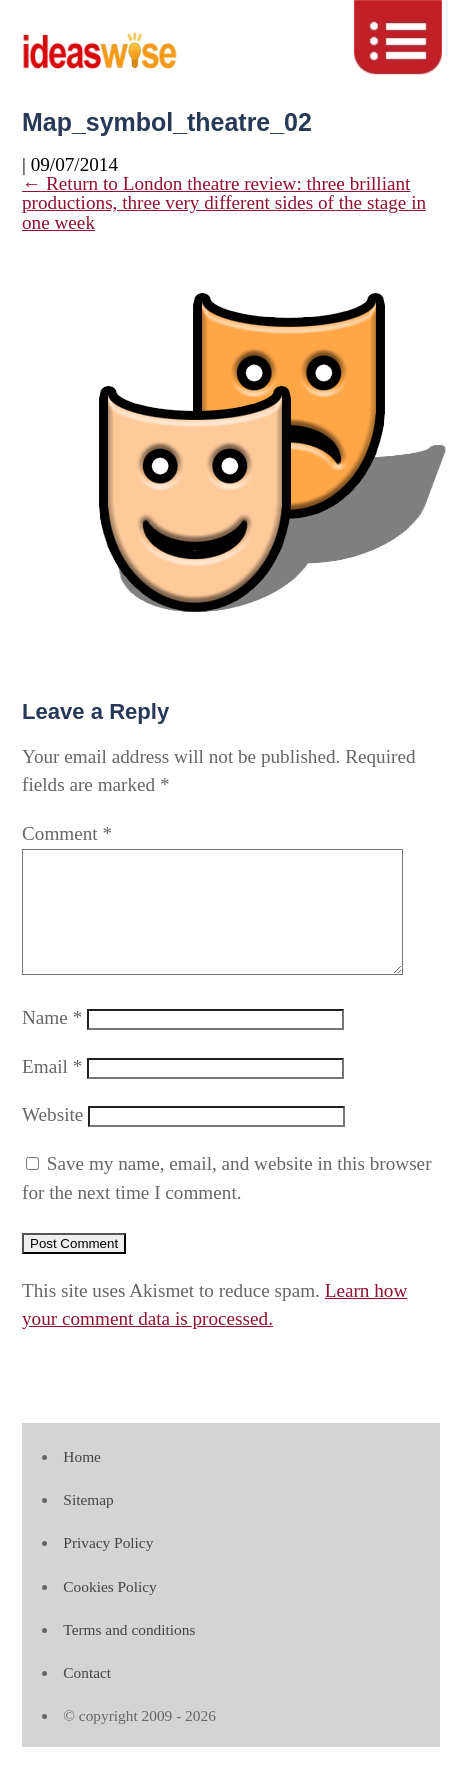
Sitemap (88, 1523)
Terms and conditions (129, 1653)
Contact (87, 1696)
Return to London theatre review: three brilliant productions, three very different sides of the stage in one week (224, 202)
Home (82, 1480)
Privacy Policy (108, 1566)
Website (52, 1138)
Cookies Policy (109, 1610)
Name (52, 1041)
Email (52, 1090)
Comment (67, 833)
